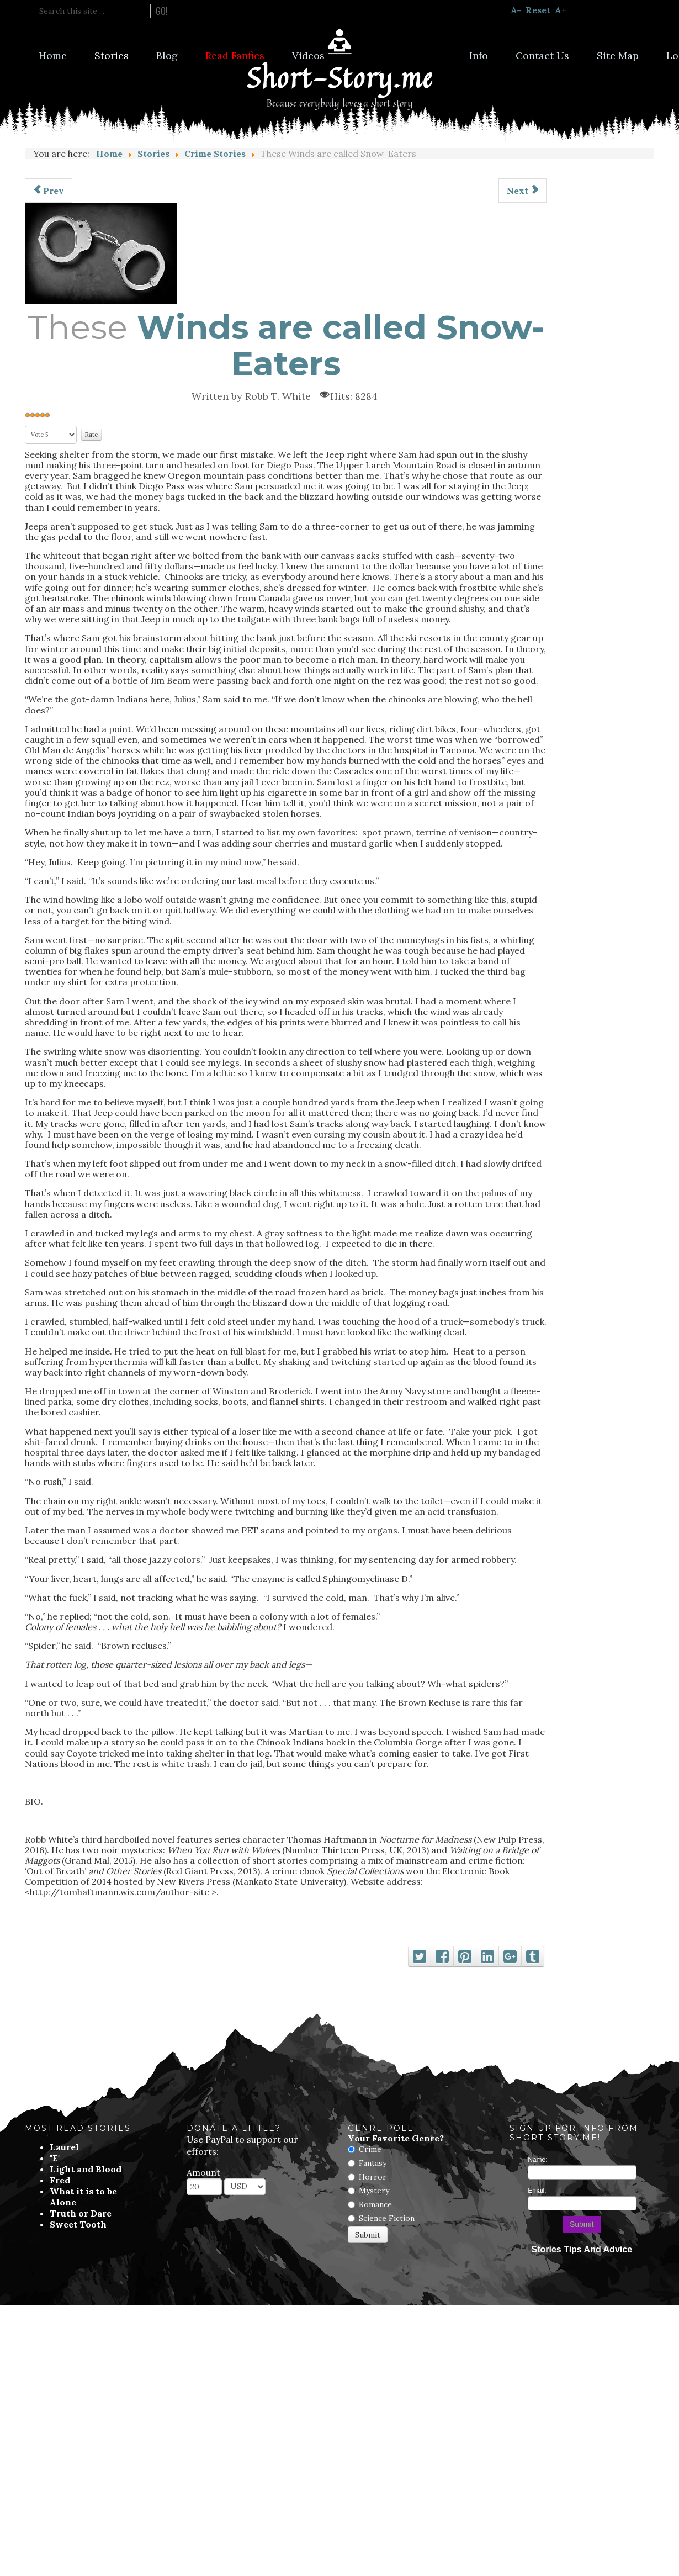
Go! (162, 11)
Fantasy (372, 2163)
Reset (538, 9)
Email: (537, 2190)
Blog (167, 55)
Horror (372, 2177)
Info (478, 55)
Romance (375, 2204)
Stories (111, 55)
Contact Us (542, 55)
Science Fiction (387, 2218)
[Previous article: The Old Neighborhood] (48, 190)
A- (516, 9)
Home (53, 55)
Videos (308, 55)
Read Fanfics (234, 55)
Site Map (618, 55)
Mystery (374, 2191)
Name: (537, 2160)
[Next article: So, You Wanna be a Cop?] (522, 190)
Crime (370, 2149)
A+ (560, 9)
